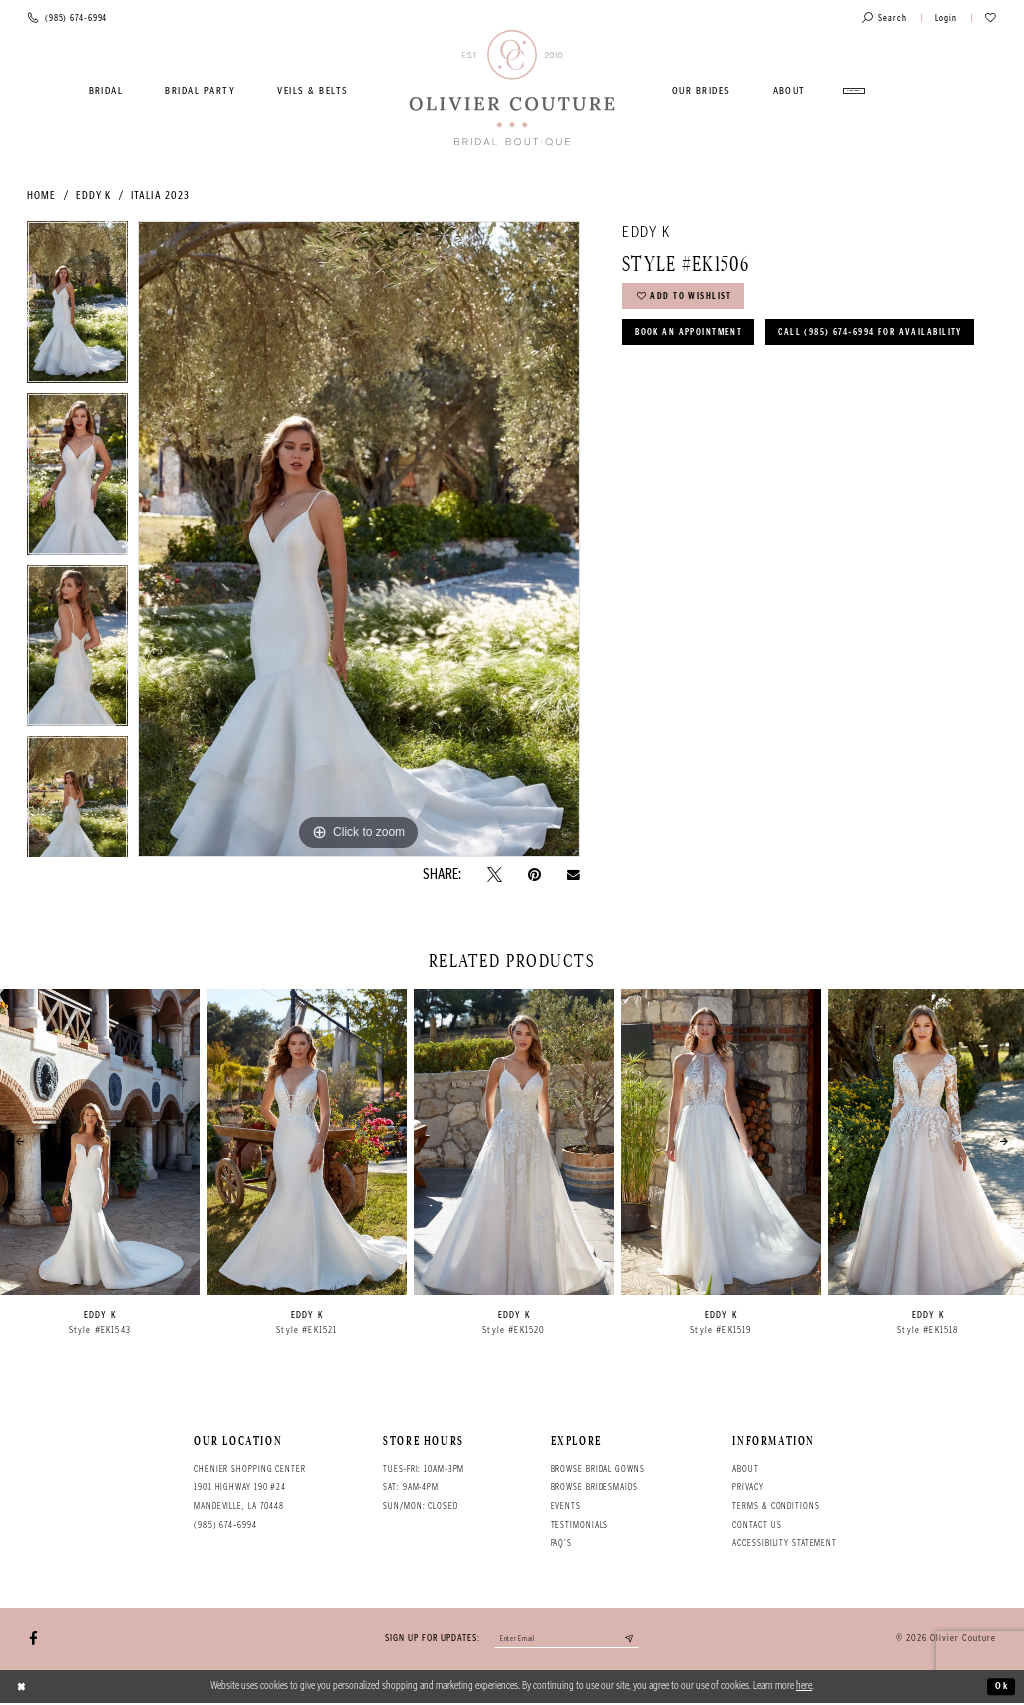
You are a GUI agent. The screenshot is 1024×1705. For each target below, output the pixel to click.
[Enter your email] (566, 1640)
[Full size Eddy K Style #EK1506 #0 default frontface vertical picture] (359, 539)
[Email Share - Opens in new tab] (573, 875)
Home (41, 195)
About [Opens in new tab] (745, 1469)
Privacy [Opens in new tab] (747, 1487)
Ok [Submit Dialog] (1000, 1687)
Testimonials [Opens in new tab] (580, 1525)
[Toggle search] (884, 18)
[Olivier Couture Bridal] (512, 89)
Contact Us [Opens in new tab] (756, 1525)
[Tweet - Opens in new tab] (494, 874)
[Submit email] (636, 1640)
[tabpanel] (77, 307)
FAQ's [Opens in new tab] (561, 1543)
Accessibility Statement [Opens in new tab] (784, 1543)
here (804, 1687)
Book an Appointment (693, 338)
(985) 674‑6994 (225, 1525)
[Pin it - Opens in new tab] (534, 874)
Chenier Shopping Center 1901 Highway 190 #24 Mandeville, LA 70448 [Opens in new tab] (250, 1487)
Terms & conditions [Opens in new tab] (775, 1506)
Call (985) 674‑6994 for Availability (735, 378)
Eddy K (94, 195)
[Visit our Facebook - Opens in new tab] (33, 1639)
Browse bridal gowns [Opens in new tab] (598, 1469)
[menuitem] (106, 91)
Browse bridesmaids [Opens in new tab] (594, 1487)
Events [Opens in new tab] (566, 1506)
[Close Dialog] (23, 1688)
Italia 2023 (160, 195)
